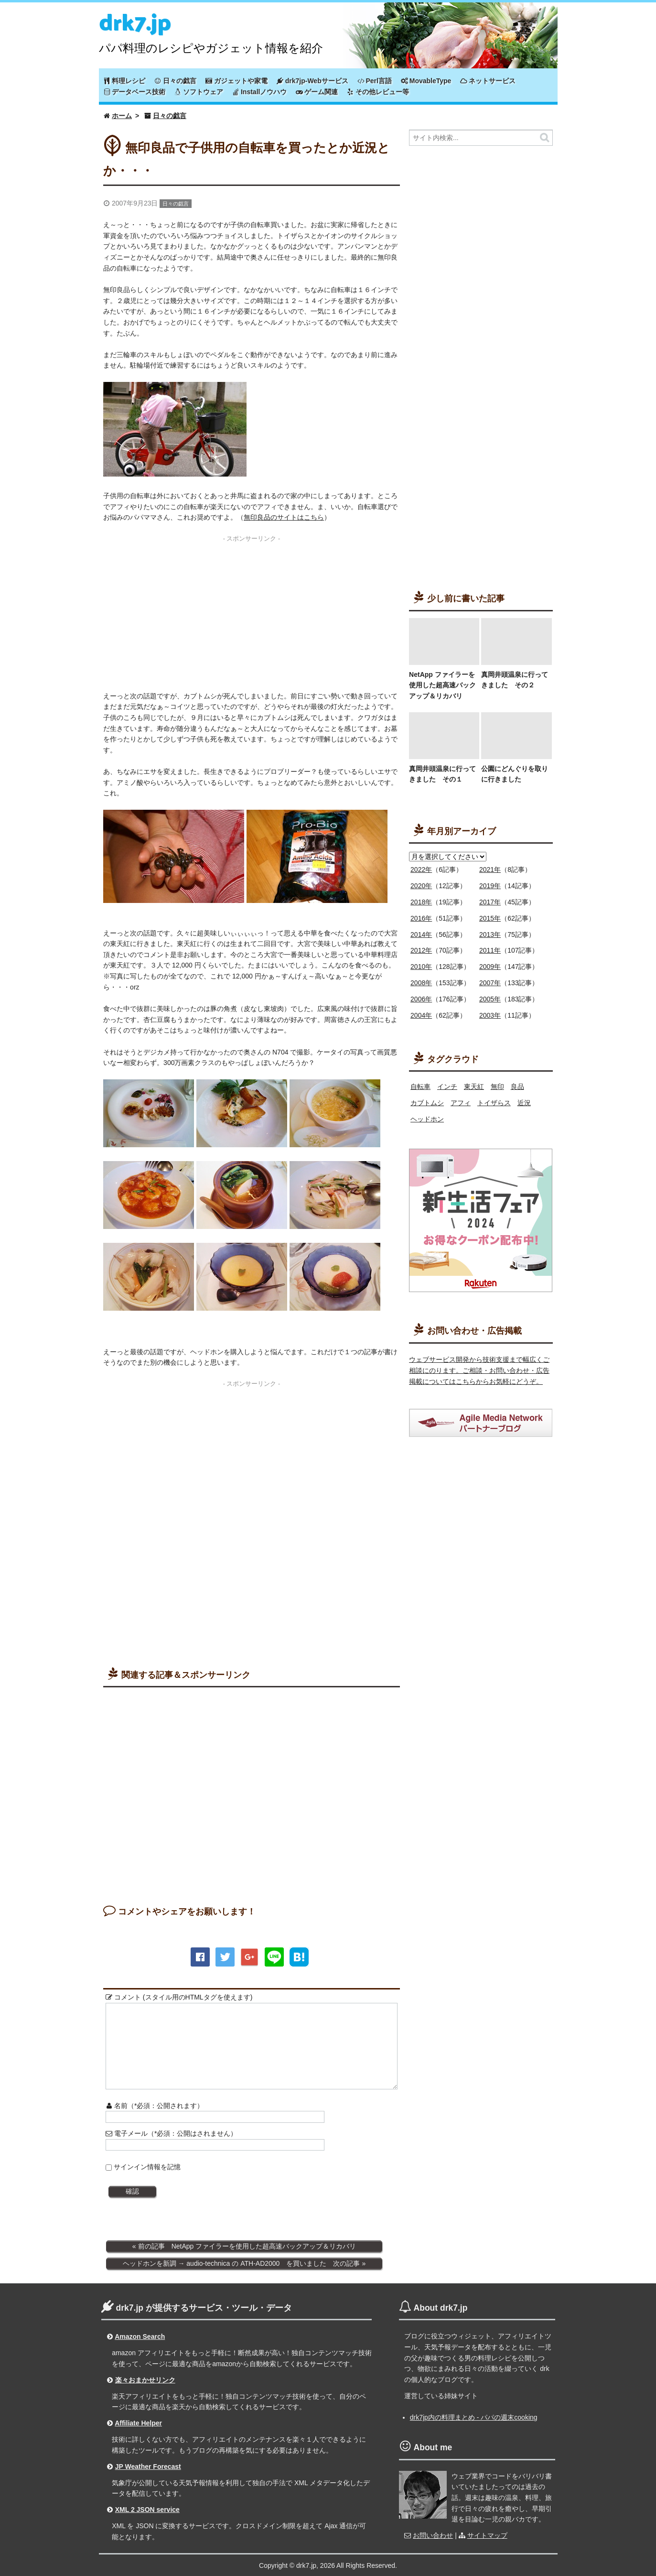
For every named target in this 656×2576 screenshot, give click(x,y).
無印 (497, 1086)
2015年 (490, 918)
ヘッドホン (427, 1119)
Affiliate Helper (138, 2423)
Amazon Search (140, 2336)
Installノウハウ (259, 92)
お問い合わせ (433, 2535)
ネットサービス (488, 81)
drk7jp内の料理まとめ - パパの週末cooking (474, 2417)
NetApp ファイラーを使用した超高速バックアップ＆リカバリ (442, 685)
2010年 (421, 966)
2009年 (490, 966)
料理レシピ (125, 81)
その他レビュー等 (378, 92)
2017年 (490, 902)
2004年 (421, 1015)
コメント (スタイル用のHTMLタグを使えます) (179, 1997)
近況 (524, 1103)
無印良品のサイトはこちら (284, 517)
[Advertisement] (251, 613)
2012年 (421, 950)
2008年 (421, 983)
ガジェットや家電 (236, 81)
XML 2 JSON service (147, 2509)
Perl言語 (374, 81)
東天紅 (474, 1086)
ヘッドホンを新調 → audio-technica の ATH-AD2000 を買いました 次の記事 (241, 2263)
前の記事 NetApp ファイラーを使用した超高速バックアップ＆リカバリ (247, 2246)
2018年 (421, 902)
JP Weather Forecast (148, 2466)
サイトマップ (487, 2535)
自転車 (420, 1086)
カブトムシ (427, 1103)
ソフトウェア (198, 92)
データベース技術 (135, 92)
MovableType (426, 81)
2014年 (421, 934)
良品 (517, 1086)
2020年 (421, 886)
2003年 (490, 1015)
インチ (447, 1086)
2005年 (490, 999)
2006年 (421, 999)
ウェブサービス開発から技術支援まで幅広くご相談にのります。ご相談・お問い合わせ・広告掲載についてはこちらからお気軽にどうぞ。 (479, 1370)
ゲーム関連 (317, 92)
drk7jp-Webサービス (312, 81)
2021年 (490, 869)
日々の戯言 (175, 81)
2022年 (421, 869)
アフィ (461, 1103)
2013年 (490, 934)
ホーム (122, 116)
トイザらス (494, 1103)
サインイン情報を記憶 (147, 2167)
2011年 (490, 950)
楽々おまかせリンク (145, 2380)
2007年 (490, 983)
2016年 (421, 918)
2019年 (490, 886)
